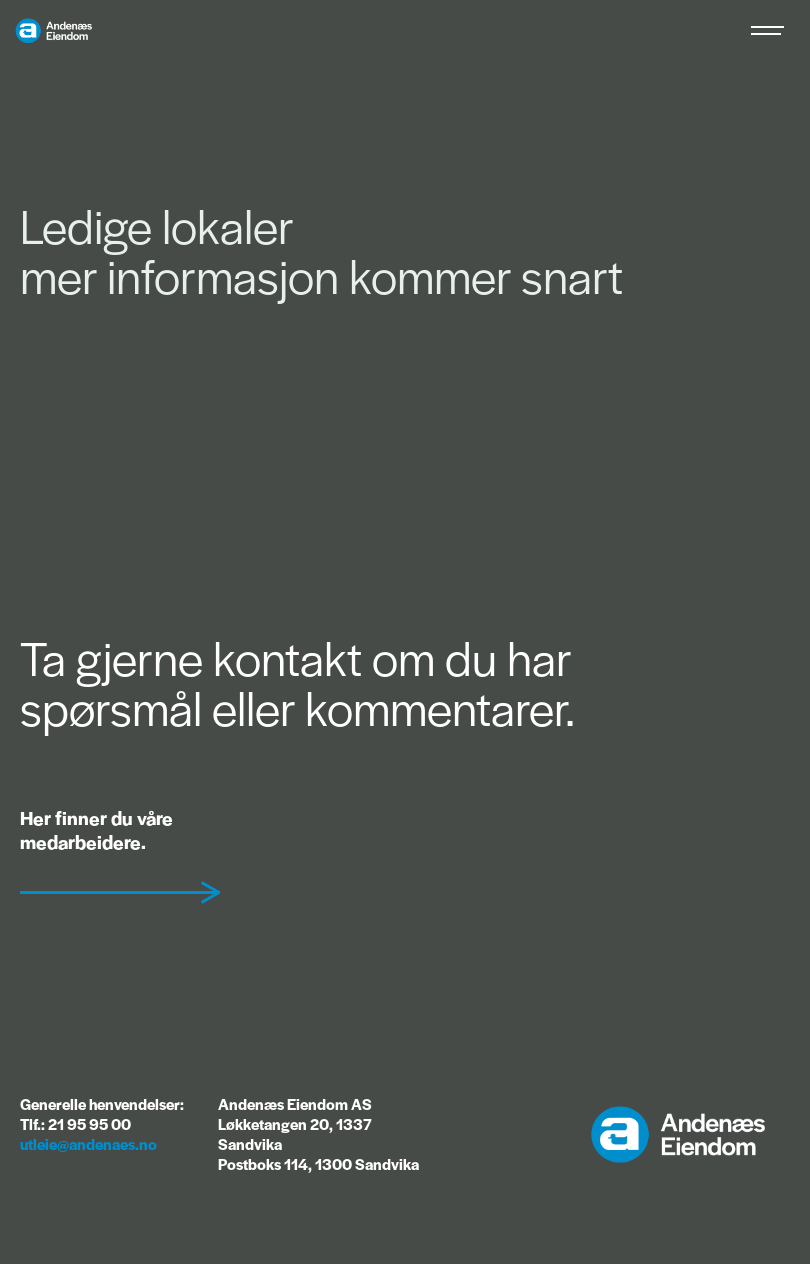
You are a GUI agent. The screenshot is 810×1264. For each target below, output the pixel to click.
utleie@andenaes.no (88, 1143)
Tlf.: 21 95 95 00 (75, 1123)
